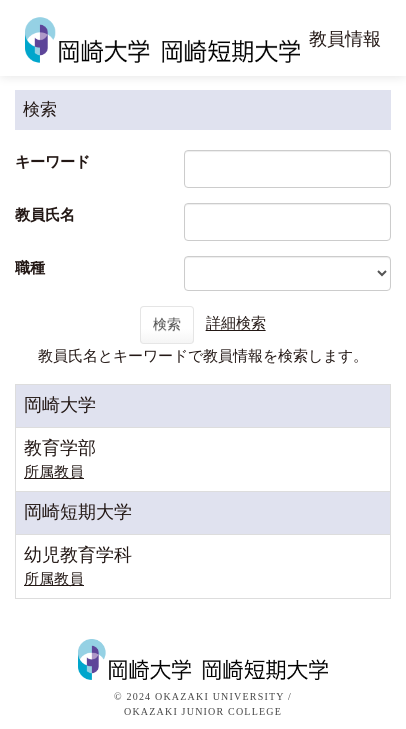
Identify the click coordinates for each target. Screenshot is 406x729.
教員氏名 (45, 215)
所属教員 (54, 472)
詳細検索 (236, 324)
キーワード (52, 162)
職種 (30, 268)
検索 (167, 324)
